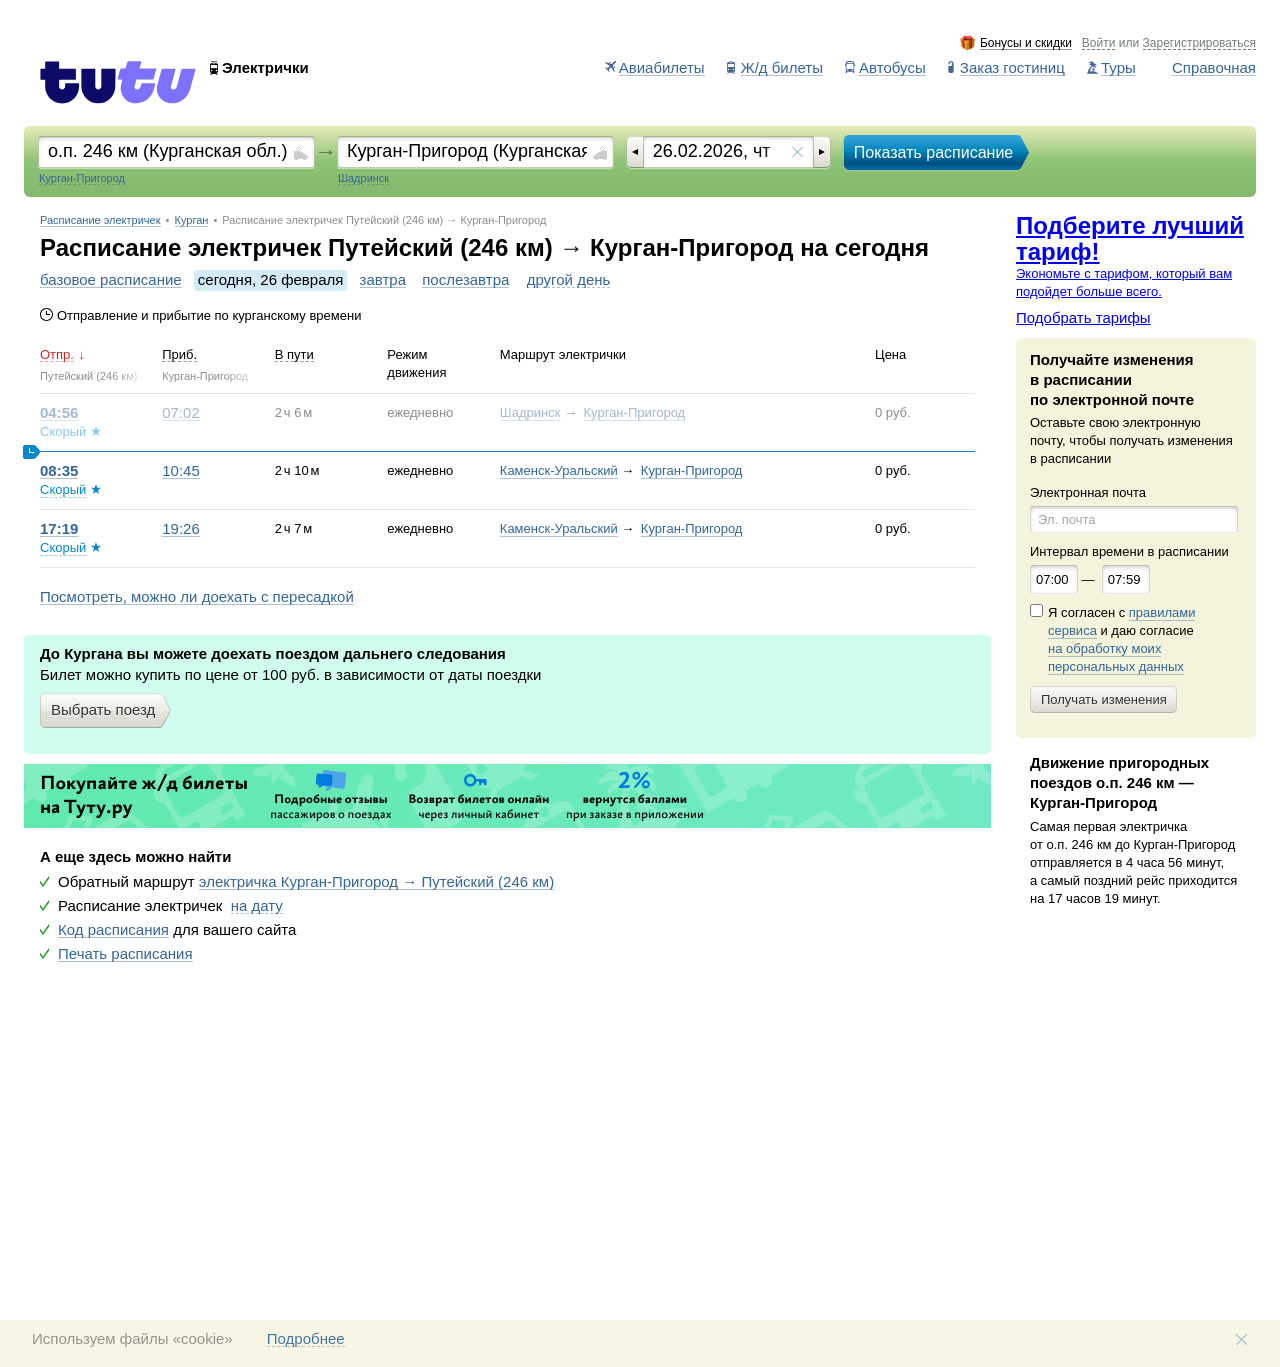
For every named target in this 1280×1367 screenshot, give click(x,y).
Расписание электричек (100, 220)
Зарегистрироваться (1199, 43)
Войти (1099, 43)
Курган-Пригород (635, 412)
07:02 (181, 413)
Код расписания (113, 930)
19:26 (181, 529)
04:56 (59, 413)
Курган (192, 220)
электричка (376, 882)
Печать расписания (125, 954)
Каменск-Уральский (559, 470)
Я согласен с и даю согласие (1121, 640)
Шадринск (530, 412)
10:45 (181, 471)
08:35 (59, 471)
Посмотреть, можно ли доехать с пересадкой (197, 597)
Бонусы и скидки (1026, 43)
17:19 (59, 529)
